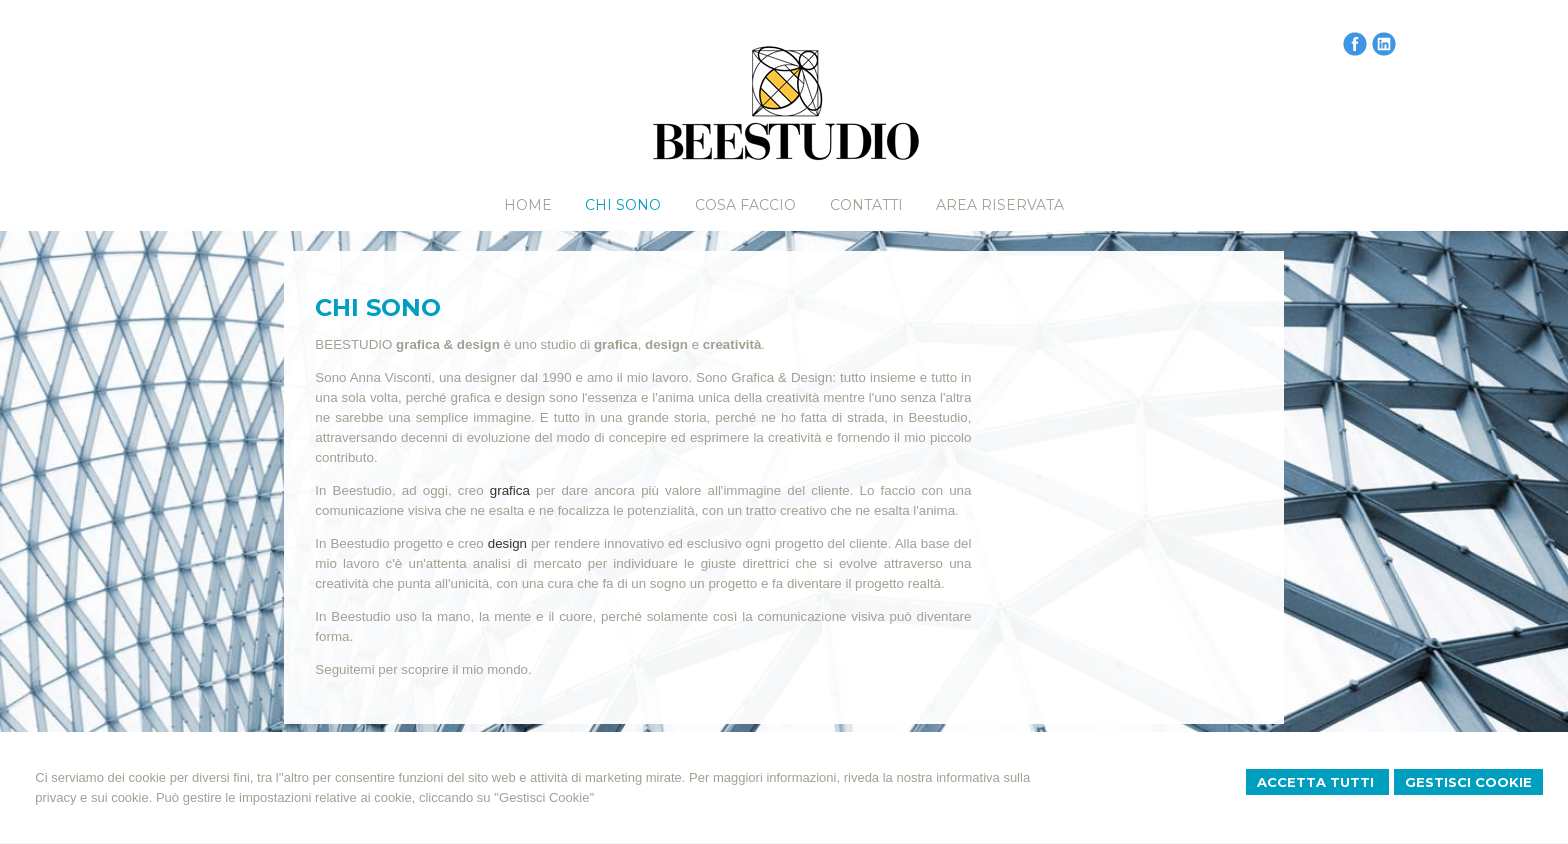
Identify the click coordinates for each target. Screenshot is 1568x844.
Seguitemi (344, 669)
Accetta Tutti (1317, 782)
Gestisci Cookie (1468, 782)
